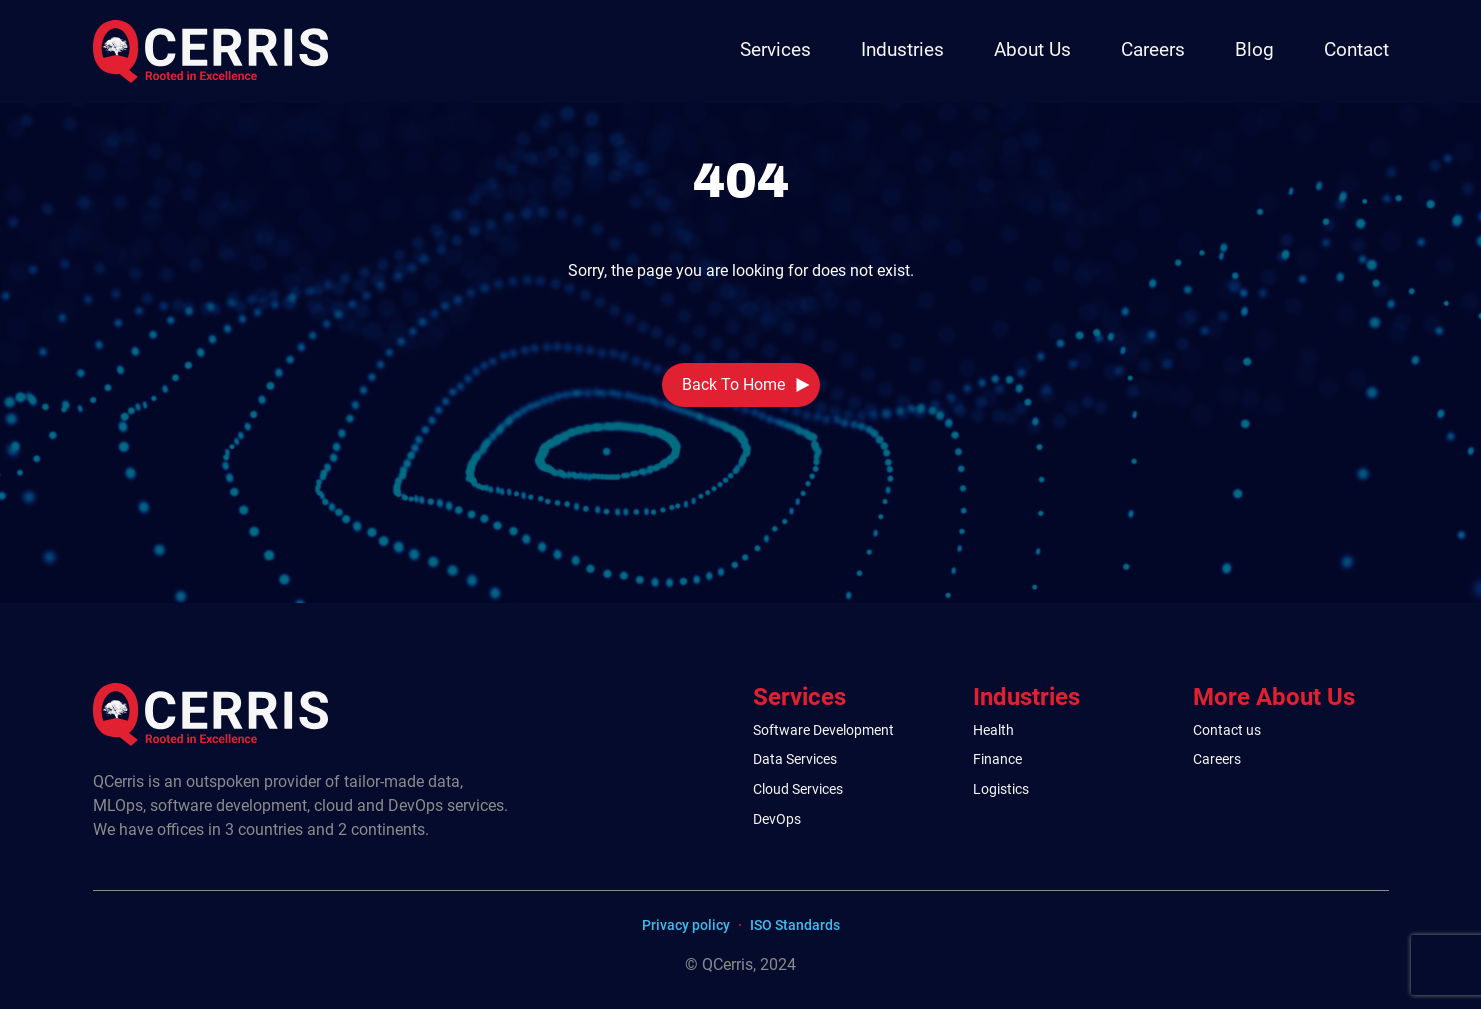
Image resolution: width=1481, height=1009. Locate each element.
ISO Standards (795, 925)
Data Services (795, 759)
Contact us (1227, 730)
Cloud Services (798, 789)
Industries (902, 49)
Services (775, 49)
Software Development (823, 730)
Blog (1254, 49)
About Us (1032, 49)
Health (993, 730)
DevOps (777, 819)
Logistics (1001, 789)
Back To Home (733, 384)
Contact (1356, 49)
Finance (997, 759)
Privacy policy (686, 925)
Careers (1153, 49)
